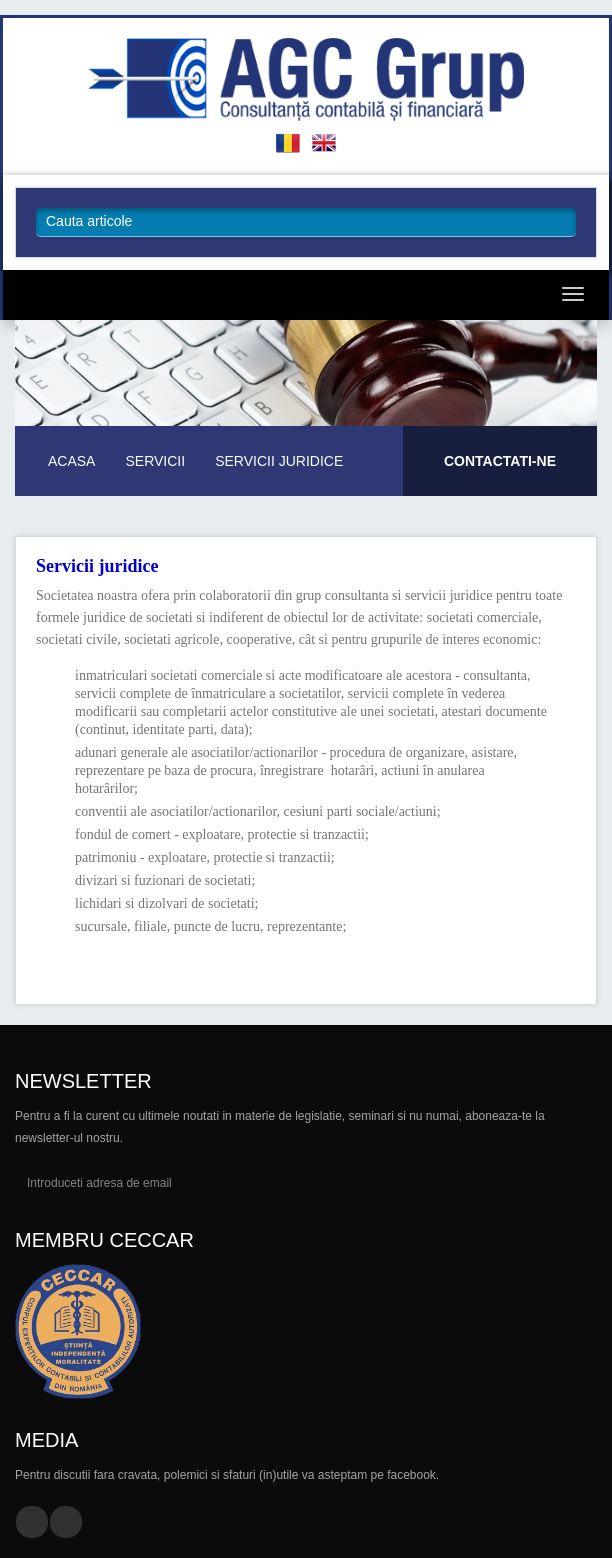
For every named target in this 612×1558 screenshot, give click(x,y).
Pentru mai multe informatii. (500, 474)
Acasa (71, 461)
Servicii (155, 461)
